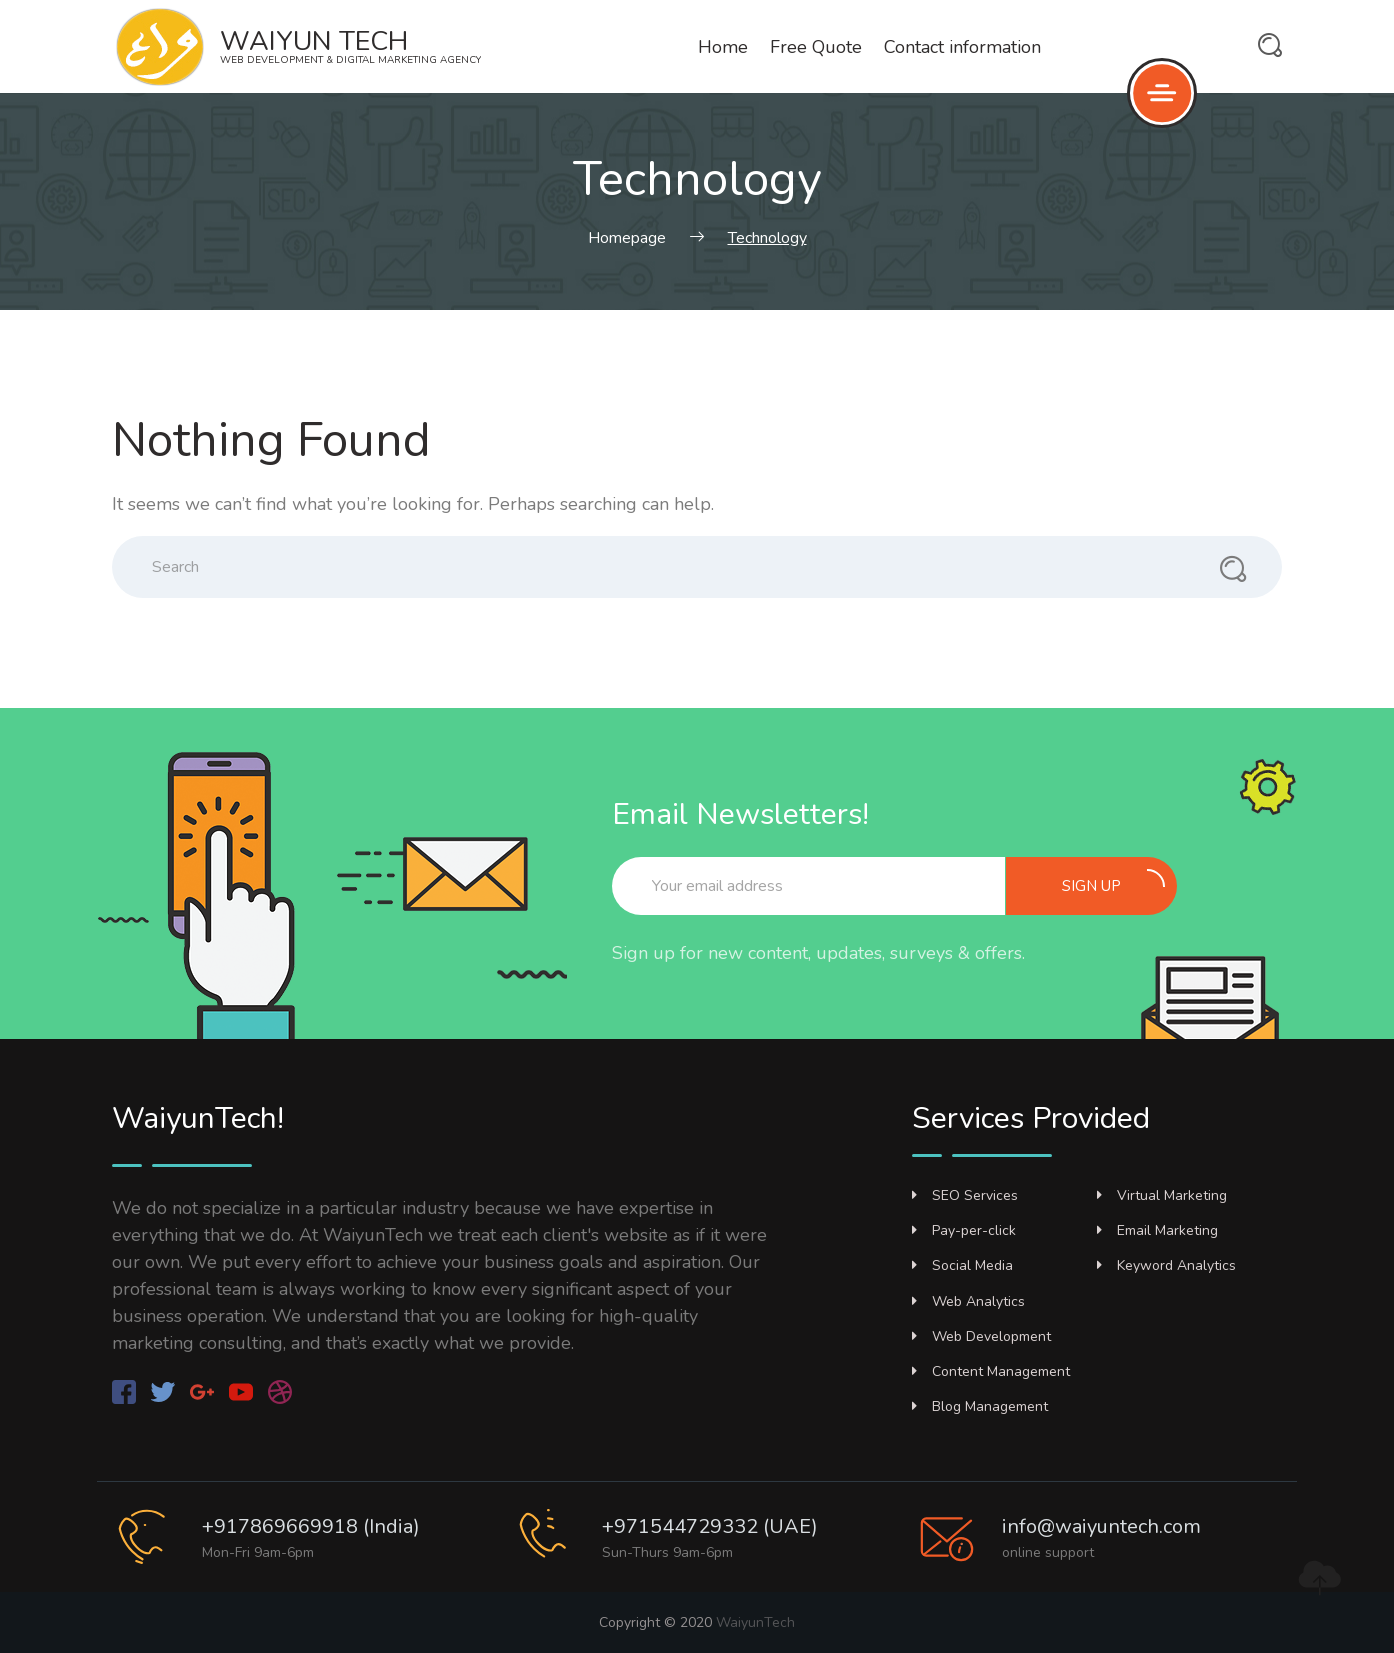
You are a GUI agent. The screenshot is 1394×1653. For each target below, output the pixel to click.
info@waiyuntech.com (1101, 1526)
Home (723, 47)
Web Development (981, 1336)
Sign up (1113, 882)
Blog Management (980, 1406)
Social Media (962, 1265)
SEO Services (965, 1195)
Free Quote (816, 47)
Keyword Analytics (1166, 1265)
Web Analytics (968, 1301)
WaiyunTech (755, 1622)
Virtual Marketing (1162, 1195)
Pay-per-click (964, 1230)
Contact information (962, 47)
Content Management (991, 1371)
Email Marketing (1157, 1230)
